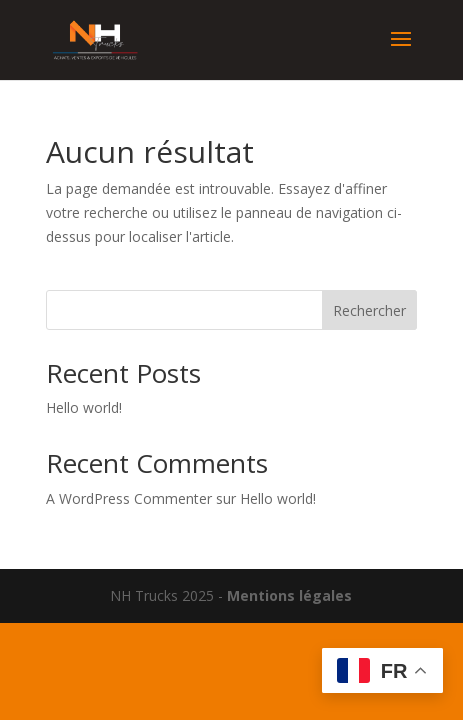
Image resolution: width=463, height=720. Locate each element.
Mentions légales (289, 595)
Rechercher (369, 310)
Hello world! (84, 407)
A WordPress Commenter (129, 498)
